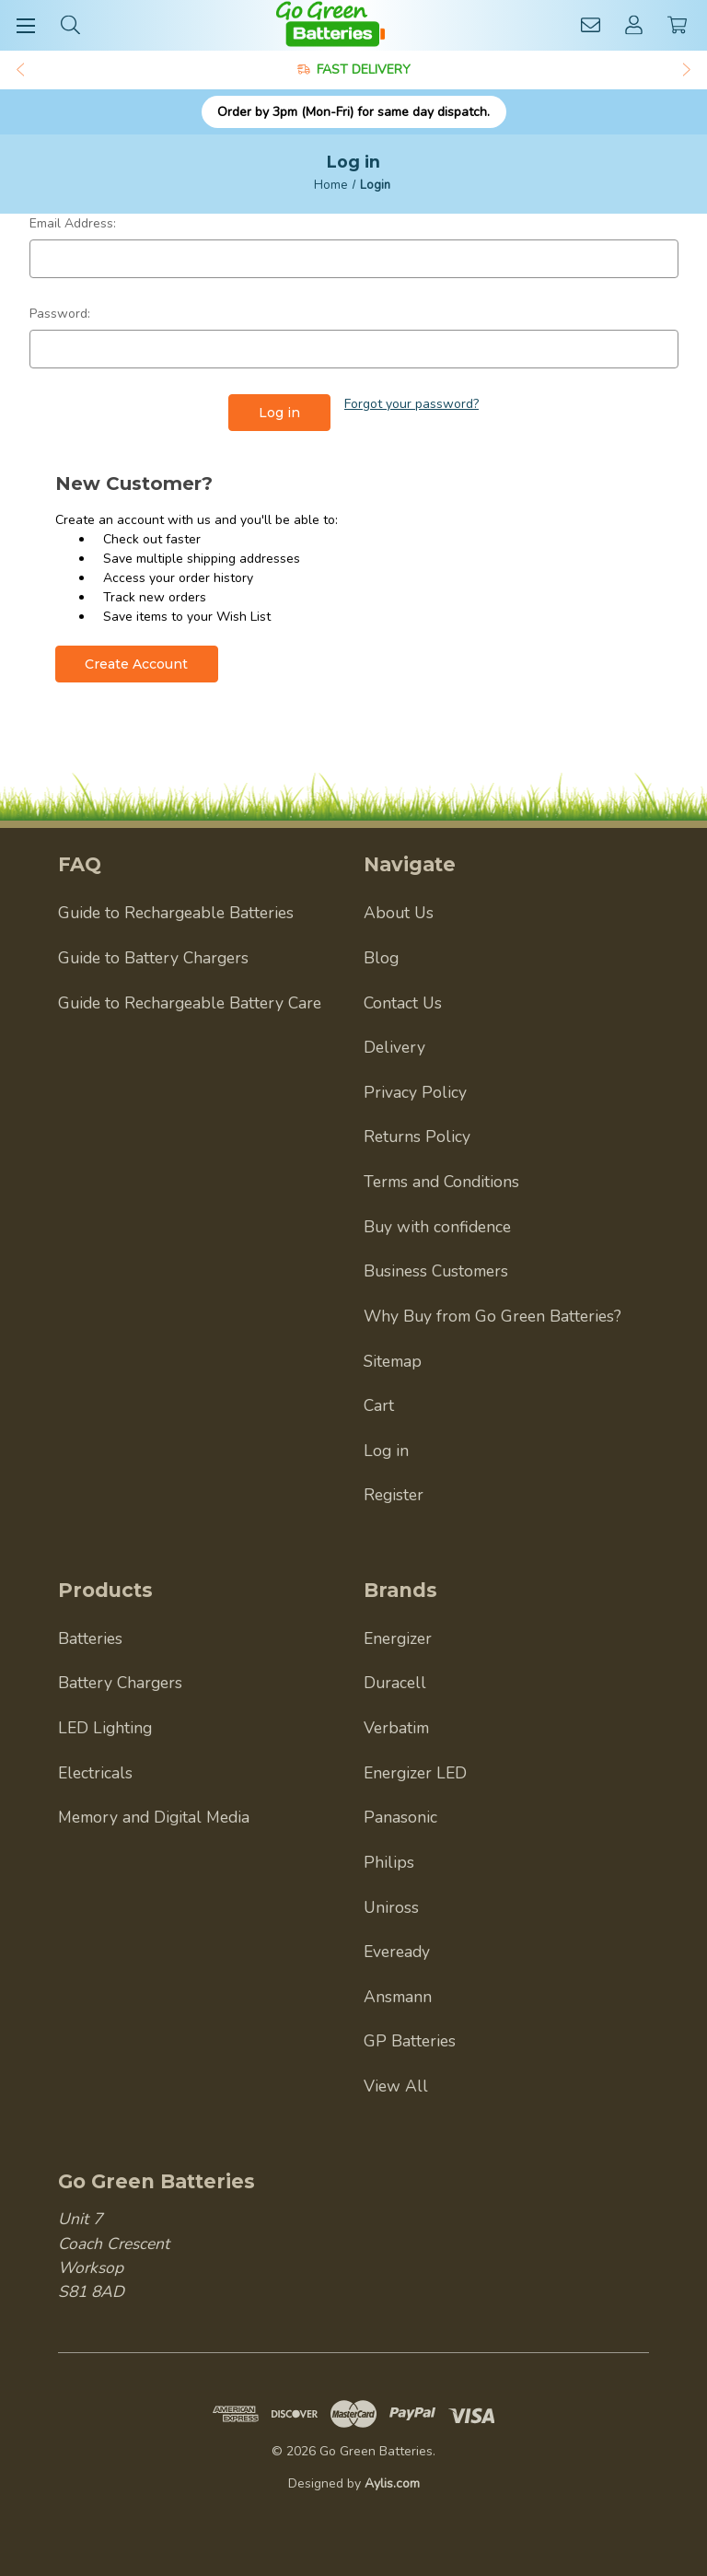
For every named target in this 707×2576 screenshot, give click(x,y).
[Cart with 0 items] (677, 24)
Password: (59, 313)
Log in (386, 1450)
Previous (19, 70)
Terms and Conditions (441, 1182)
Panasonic (400, 1817)
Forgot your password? (411, 404)
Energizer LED (415, 1772)
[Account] (634, 24)
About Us (399, 913)
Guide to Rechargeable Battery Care (189, 1002)
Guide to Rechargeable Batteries (176, 913)
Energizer (398, 1637)
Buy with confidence (437, 1226)
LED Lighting (105, 1728)
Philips (389, 1862)
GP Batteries (410, 2041)
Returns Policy (417, 1136)
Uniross (391, 1906)
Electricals (95, 1772)
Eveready (397, 1952)
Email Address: (72, 223)
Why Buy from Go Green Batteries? (492, 1316)
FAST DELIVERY (364, 69)
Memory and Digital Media (153, 1817)
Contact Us (403, 1002)
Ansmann (398, 1996)
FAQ (79, 864)
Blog (381, 958)
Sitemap (393, 1360)
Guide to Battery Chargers (153, 958)
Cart (379, 1405)
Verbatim (396, 1728)
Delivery (394, 1047)
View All (396, 2086)
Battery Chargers (120, 1683)
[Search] (70, 24)
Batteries (90, 1637)
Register (393, 1495)
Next (687, 70)
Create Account (136, 664)
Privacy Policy (415, 1091)
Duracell (395, 1683)
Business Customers (436, 1271)
